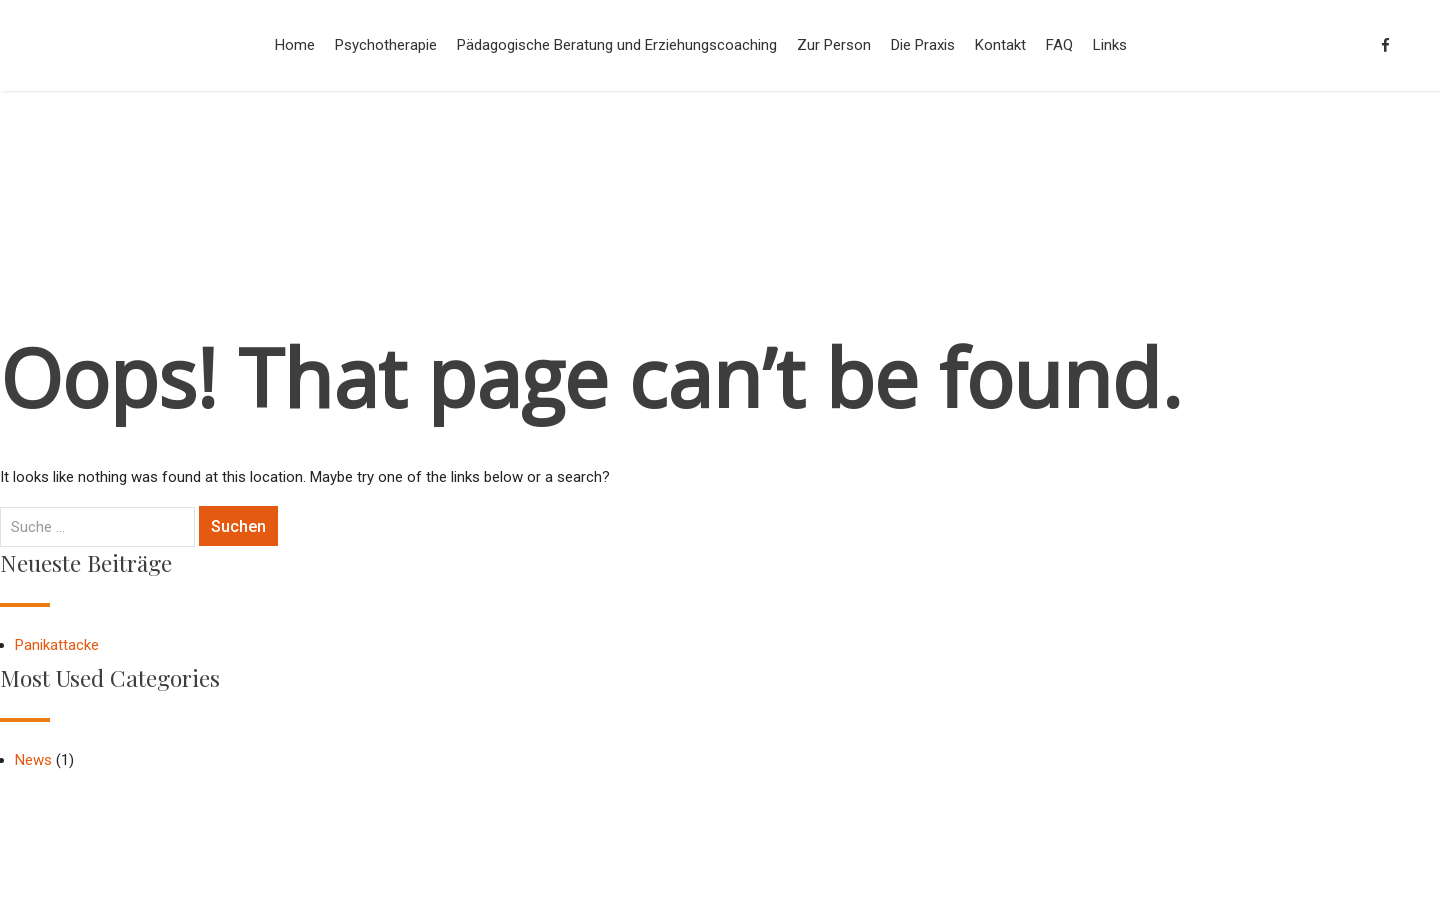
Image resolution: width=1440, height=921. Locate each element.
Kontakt (1000, 45)
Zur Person (834, 45)
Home (295, 45)
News (33, 760)
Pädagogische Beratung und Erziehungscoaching (617, 45)
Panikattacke (57, 645)
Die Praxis (923, 45)
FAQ (1059, 45)
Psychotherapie (386, 45)
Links (1110, 45)
